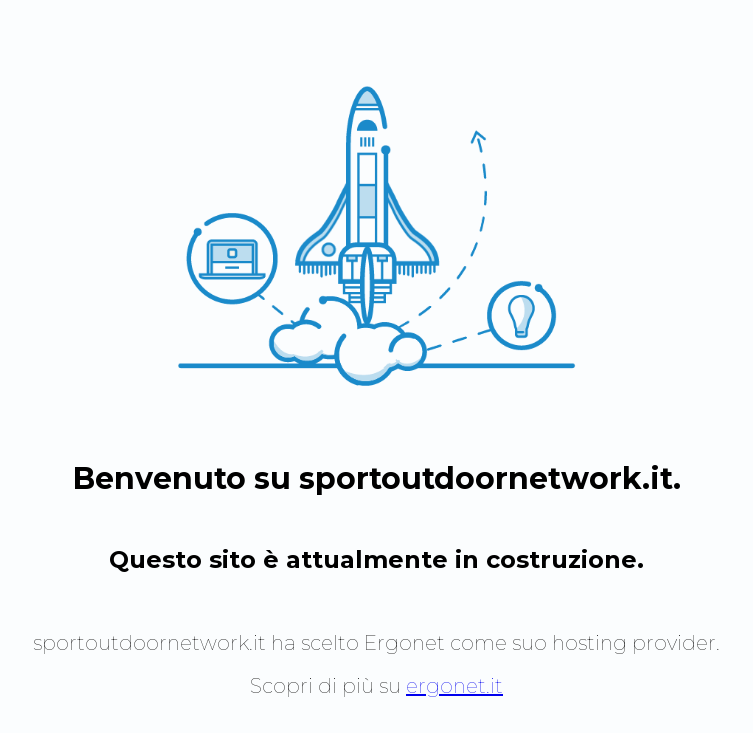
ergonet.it (454, 686)
